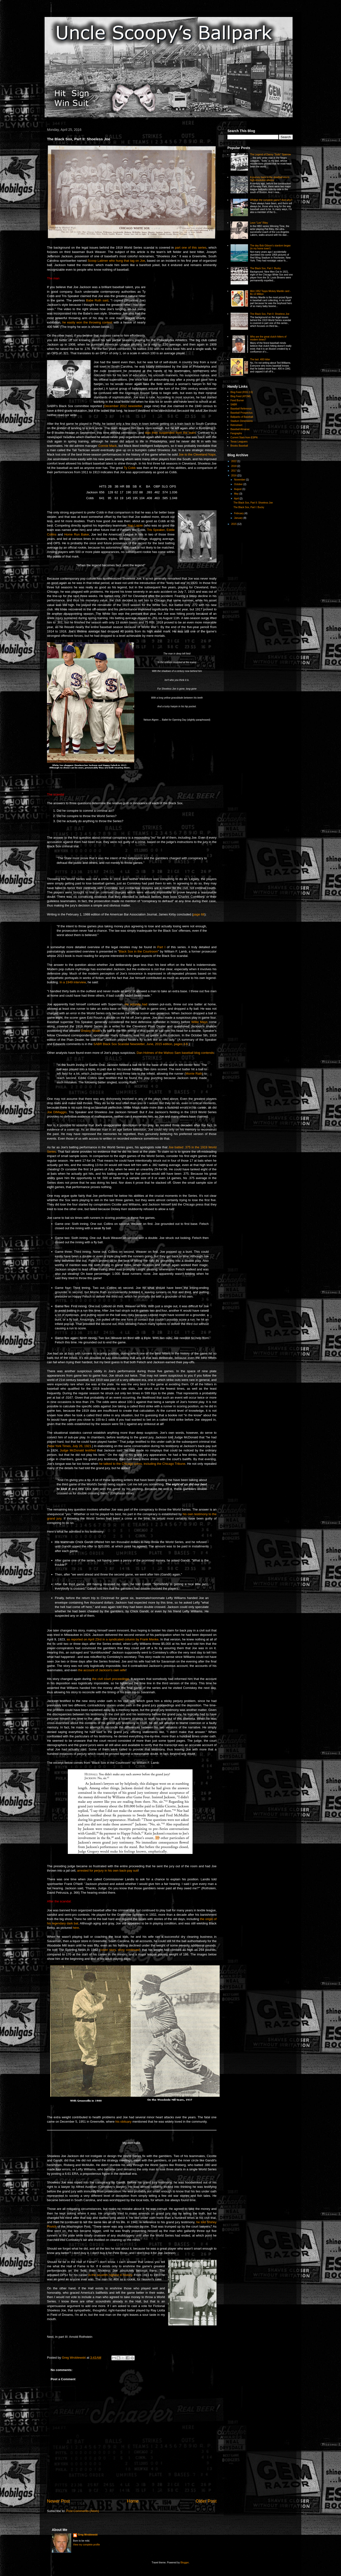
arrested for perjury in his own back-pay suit (107, 1870)
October (238, 484)
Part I (161, 947)
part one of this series (191, 247)
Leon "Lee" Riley (259, 222)
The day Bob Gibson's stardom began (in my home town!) (270, 247)
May (236, 493)
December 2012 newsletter (123, 406)
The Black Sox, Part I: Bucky (265, 268)
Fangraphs (236, 433)
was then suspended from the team (170, 432)
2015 (234, 524)
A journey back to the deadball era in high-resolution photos (269, 178)
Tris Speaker (156, 530)
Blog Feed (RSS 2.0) (242, 392)
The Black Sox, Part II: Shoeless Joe (269, 314)
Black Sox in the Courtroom (138, 951)
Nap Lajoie (135, 525)
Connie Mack (107, 446)
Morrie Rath (194, 1073)
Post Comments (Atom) (82, 2511)
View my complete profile (86, 2544)
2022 (234, 461)
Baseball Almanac (240, 429)
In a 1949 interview (73, 982)
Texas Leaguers (239, 441)
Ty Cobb (130, 468)
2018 (234, 466)
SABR (234, 404)
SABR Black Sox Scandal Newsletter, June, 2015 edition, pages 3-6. (141, 1044)
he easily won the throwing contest (87, 322)
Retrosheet (236, 425)
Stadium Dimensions (242, 421)
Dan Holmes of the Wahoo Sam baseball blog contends (175, 1053)
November (240, 479)
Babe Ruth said (97, 300)
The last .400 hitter (260, 359)
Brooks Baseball (239, 445)
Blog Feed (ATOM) (241, 396)
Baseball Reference (241, 408)
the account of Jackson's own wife (102, 1670)
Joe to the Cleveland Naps (197, 454)
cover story (108, 1950)
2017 (234, 470)
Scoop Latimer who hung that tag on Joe (116, 260)
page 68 (198, 914)
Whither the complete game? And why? (271, 200)
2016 (234, 475)
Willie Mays (199, 1022)
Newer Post (58, 2501)
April (237, 498)
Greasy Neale (90, 1030)
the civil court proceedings (110, 1679)
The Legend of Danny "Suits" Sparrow (270, 154)
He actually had (136, 1004)
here (76, 1928)
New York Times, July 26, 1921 (69, 1446)
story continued (129, 1950)
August (238, 489)
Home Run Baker (76, 534)
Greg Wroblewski (88, 2534)
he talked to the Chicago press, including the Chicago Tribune (142, 1463)
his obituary (124, 2121)
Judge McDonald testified (78, 1450)
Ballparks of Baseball (242, 417)
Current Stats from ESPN (244, 437)
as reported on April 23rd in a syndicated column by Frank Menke (112, 1639)
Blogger (184, 2562)
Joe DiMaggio (57, 1112)
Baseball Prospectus (242, 412)
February (239, 513)
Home (133, 2501)
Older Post (206, 2501)
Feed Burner (237, 400)
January (238, 518)
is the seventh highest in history (110, 2275)
